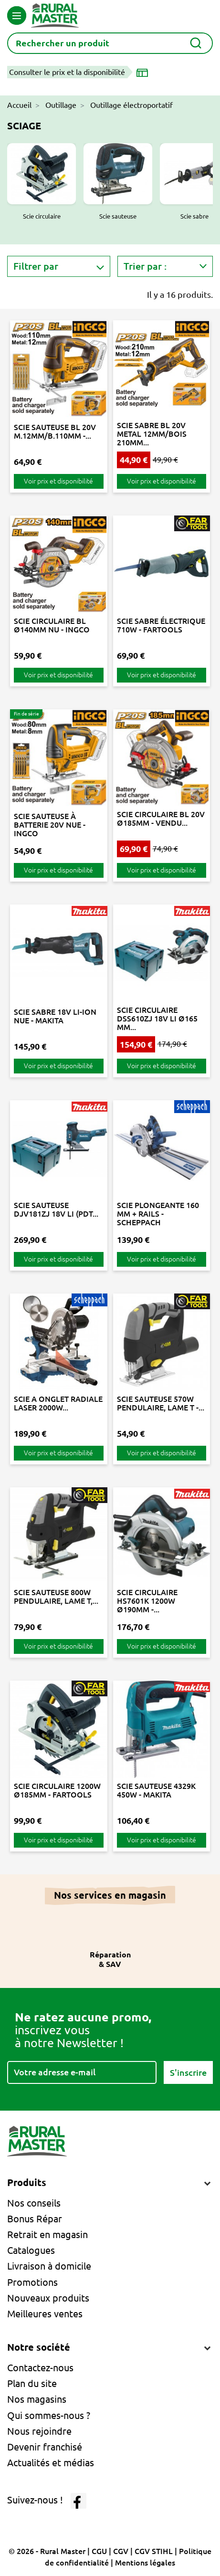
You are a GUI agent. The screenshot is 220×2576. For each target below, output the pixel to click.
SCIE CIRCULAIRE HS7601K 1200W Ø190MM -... (147, 1601)
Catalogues (31, 2250)
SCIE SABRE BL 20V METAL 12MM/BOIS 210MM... (152, 434)
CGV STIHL (154, 2551)
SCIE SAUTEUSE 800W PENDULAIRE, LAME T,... (56, 1596)
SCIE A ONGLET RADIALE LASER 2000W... (58, 1403)
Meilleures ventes (45, 2313)
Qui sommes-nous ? (48, 2415)
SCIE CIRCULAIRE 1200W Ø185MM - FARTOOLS (57, 1790)
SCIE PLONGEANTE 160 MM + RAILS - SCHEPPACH (158, 1214)
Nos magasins (36, 2399)
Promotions (32, 2282)
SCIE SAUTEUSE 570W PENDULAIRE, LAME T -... (160, 1403)
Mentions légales (145, 2562)
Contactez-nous (40, 2367)
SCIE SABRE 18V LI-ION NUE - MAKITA (55, 1016)
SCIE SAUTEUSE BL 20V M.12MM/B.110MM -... (55, 431)
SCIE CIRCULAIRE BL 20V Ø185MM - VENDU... (161, 818)
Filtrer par (35, 266)
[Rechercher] (110, 43)
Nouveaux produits (48, 2297)
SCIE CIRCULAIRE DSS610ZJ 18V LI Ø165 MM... (157, 1018)
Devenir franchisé (44, 2446)
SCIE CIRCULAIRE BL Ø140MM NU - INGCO (52, 625)
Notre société (38, 2347)
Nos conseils (34, 2202)
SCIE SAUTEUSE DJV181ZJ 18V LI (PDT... (56, 1209)
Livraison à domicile (49, 2266)
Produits (26, 2182)
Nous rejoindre (39, 2431)
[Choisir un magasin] (144, 72)
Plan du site (32, 2383)
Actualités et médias (50, 2462)
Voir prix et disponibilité (58, 481)
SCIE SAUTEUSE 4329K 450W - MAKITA (156, 1790)
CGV (120, 2551)
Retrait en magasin (47, 2234)
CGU (99, 2551)
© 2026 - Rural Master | (50, 2551)
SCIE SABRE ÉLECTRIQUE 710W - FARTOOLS (161, 625)
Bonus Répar (34, 2218)
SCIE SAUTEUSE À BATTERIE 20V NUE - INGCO (49, 825)
